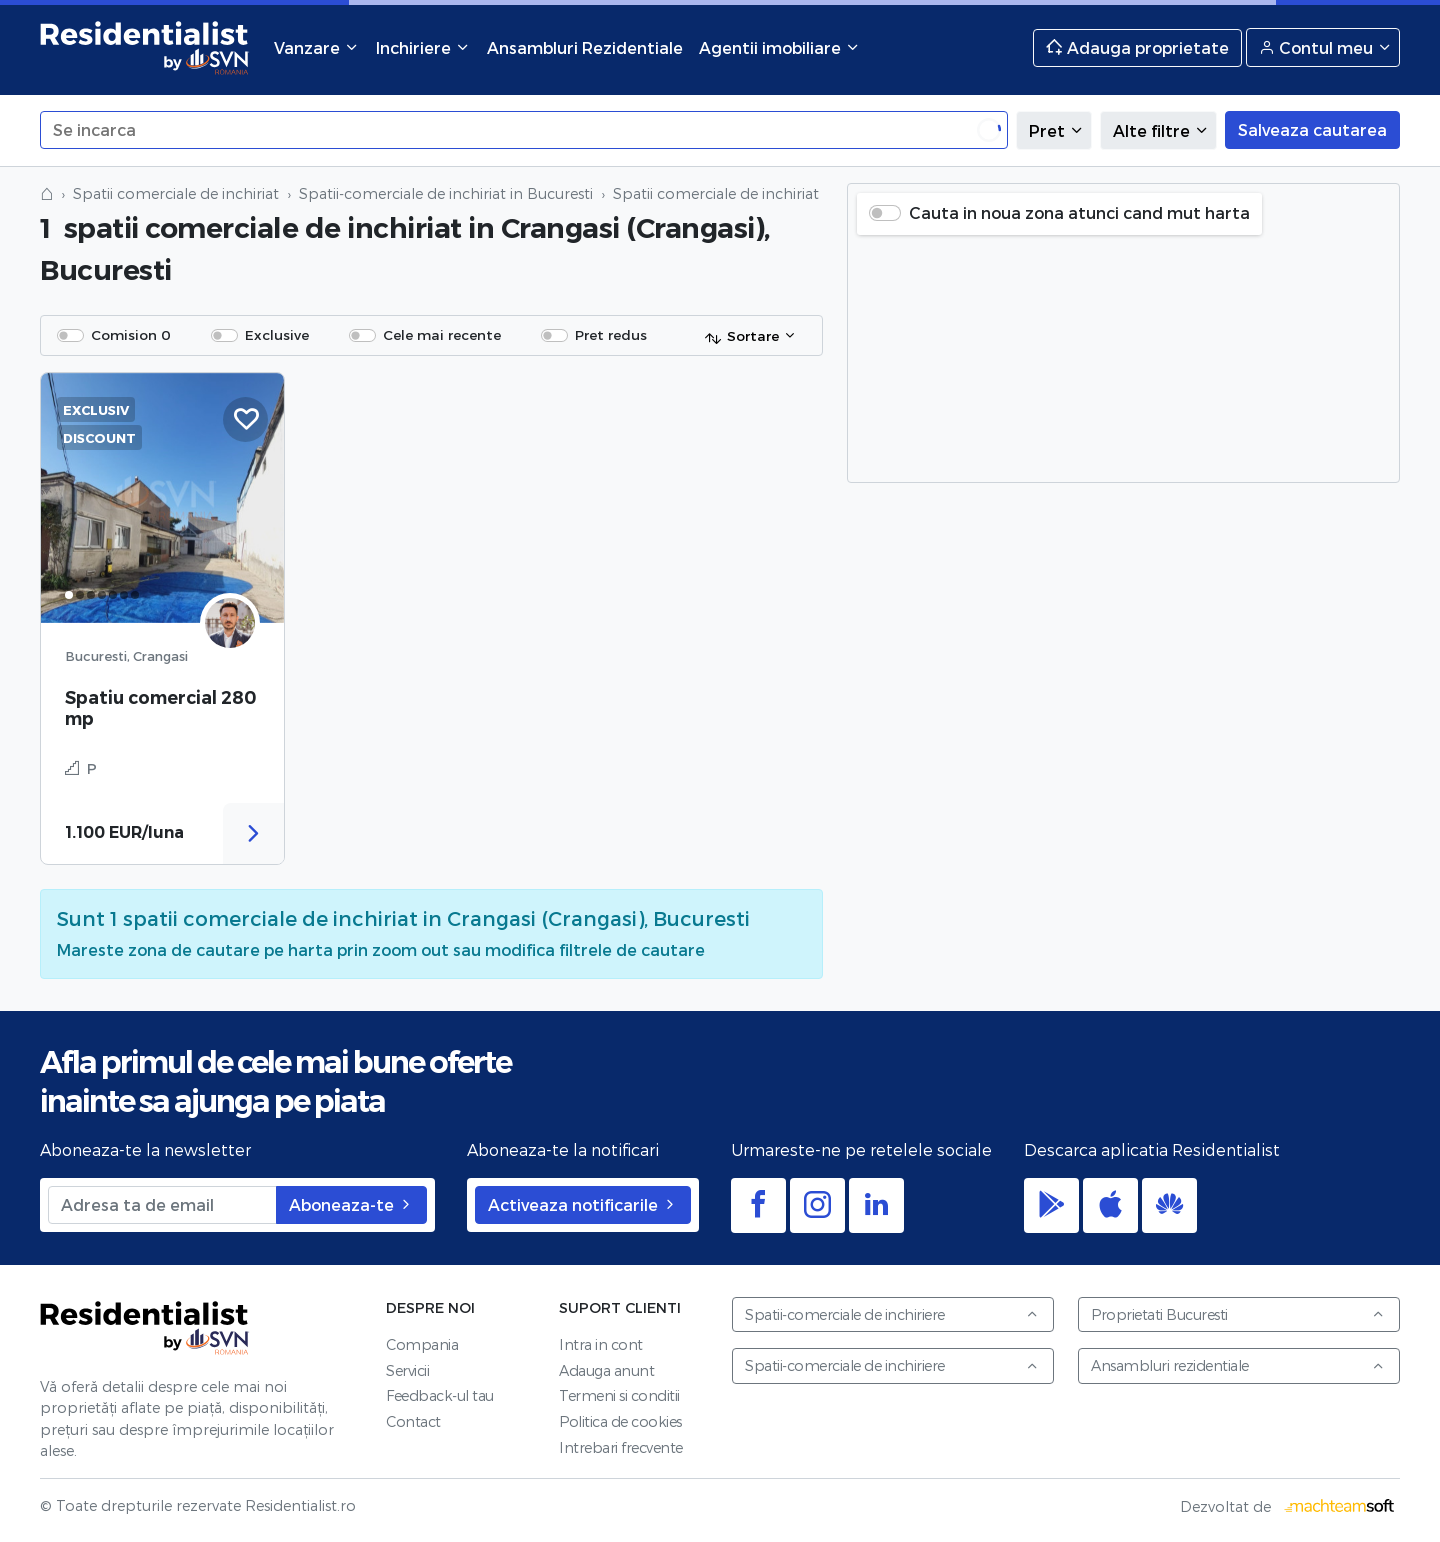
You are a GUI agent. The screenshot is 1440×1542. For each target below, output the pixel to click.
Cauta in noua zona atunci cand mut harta (1079, 212)
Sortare (741, 337)
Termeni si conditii (619, 1395)
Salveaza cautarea (1312, 129)
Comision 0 (131, 334)
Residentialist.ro (145, 47)
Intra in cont (601, 1344)
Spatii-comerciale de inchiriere (892, 1314)
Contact (413, 1421)
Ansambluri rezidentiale (1238, 1365)
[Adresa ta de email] (162, 1205)
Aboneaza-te (351, 1204)
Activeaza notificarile (583, 1204)
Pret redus (611, 334)
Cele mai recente (442, 334)
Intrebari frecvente (621, 1447)
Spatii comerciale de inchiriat (176, 193)
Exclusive (277, 334)
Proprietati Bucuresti (1238, 1314)
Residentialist (145, 1328)
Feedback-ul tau (440, 1395)
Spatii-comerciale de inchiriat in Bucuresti (446, 193)
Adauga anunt (606, 1370)
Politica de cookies (620, 1421)
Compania (422, 1344)
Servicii (407, 1370)
